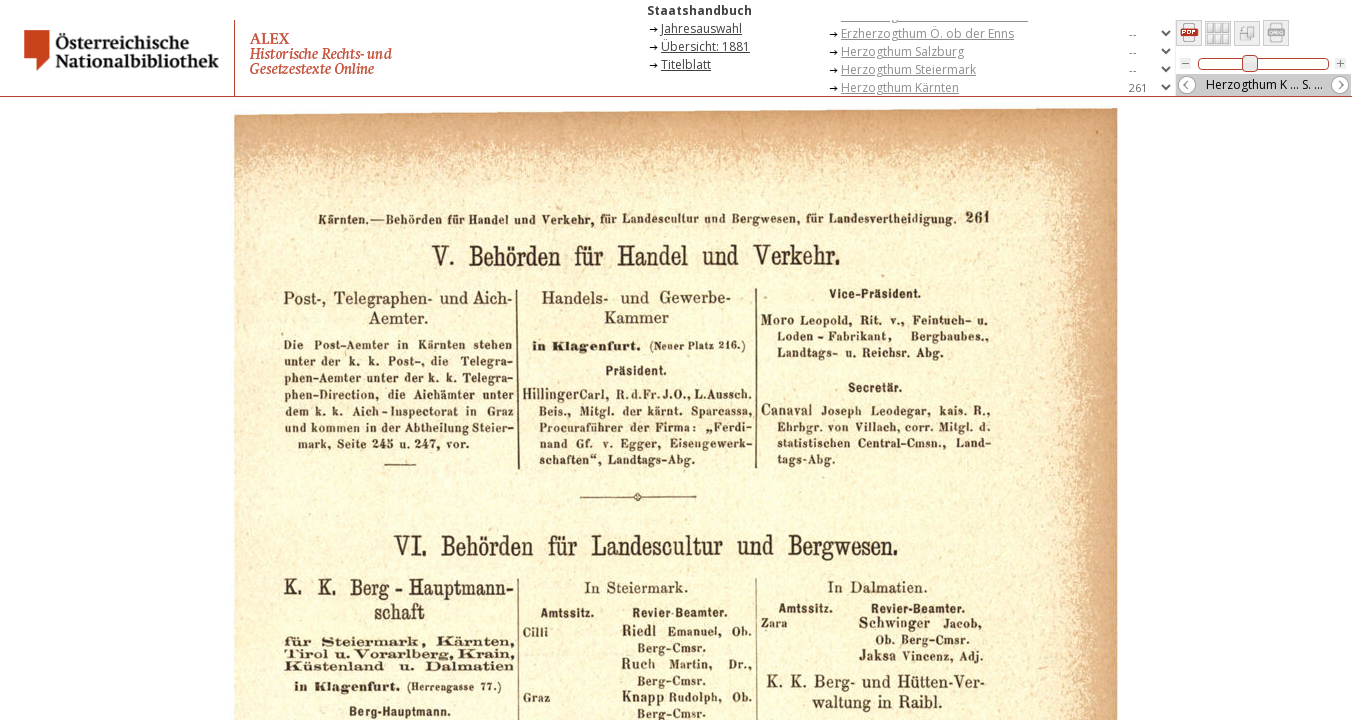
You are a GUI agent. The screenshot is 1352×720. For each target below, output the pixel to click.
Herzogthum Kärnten (900, 87)
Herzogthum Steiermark (908, 69)
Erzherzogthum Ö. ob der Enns (927, 33)
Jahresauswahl (701, 28)
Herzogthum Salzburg (902, 51)
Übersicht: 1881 (705, 46)
